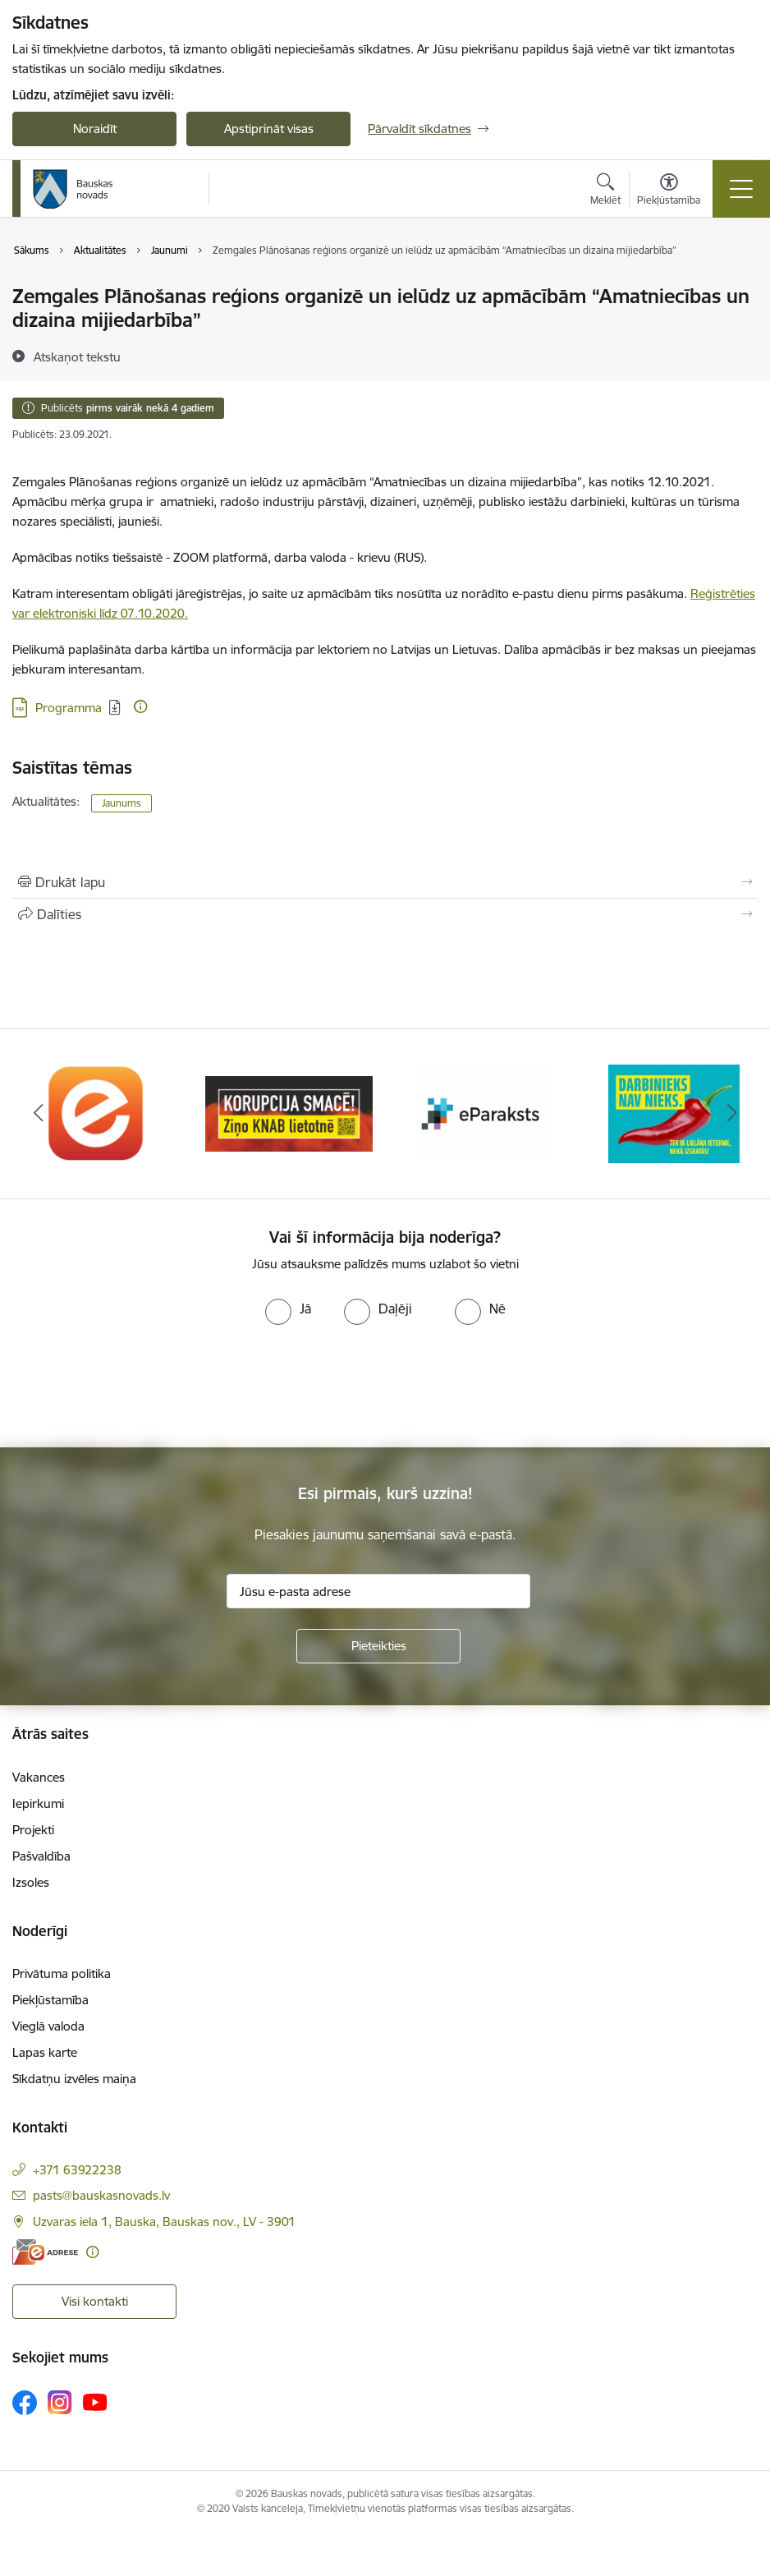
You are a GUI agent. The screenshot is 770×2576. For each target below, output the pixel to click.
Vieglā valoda (48, 2026)
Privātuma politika (61, 1973)
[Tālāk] (731, 1114)
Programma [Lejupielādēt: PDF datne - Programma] (68, 707)
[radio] (288, 1308)
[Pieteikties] (378, 1646)
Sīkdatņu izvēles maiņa (74, 2078)
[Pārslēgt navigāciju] (741, 189)
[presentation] (137, 1387)
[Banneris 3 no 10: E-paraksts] (481, 1112)
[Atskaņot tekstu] (77, 356)
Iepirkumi (38, 1803)
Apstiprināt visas (269, 128)
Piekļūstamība (50, 2000)
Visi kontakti (95, 2301)
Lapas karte (44, 2052)
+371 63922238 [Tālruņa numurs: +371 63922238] (77, 2170)
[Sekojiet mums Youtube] (95, 2402)
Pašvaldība (41, 1856)
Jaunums (121, 803)
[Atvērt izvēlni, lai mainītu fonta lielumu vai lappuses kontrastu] (668, 191)
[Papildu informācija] (140, 706)
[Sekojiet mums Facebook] (24, 2402)
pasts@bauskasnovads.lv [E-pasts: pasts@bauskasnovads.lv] (101, 2195)
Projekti (33, 1830)
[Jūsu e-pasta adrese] (378, 1591)
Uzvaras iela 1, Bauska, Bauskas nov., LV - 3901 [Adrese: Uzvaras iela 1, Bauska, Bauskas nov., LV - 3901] (164, 2221)
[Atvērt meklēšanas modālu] (605, 191)
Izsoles (30, 1882)
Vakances (38, 1777)
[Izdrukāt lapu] (385, 882)
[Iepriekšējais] (38, 1114)
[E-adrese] (45, 2252)
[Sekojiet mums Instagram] (60, 2402)
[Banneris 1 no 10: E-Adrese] (96, 1112)
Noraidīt (95, 128)
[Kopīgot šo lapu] (385, 914)
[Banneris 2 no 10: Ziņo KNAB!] (289, 1112)
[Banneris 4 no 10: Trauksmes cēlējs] (674, 1112)
